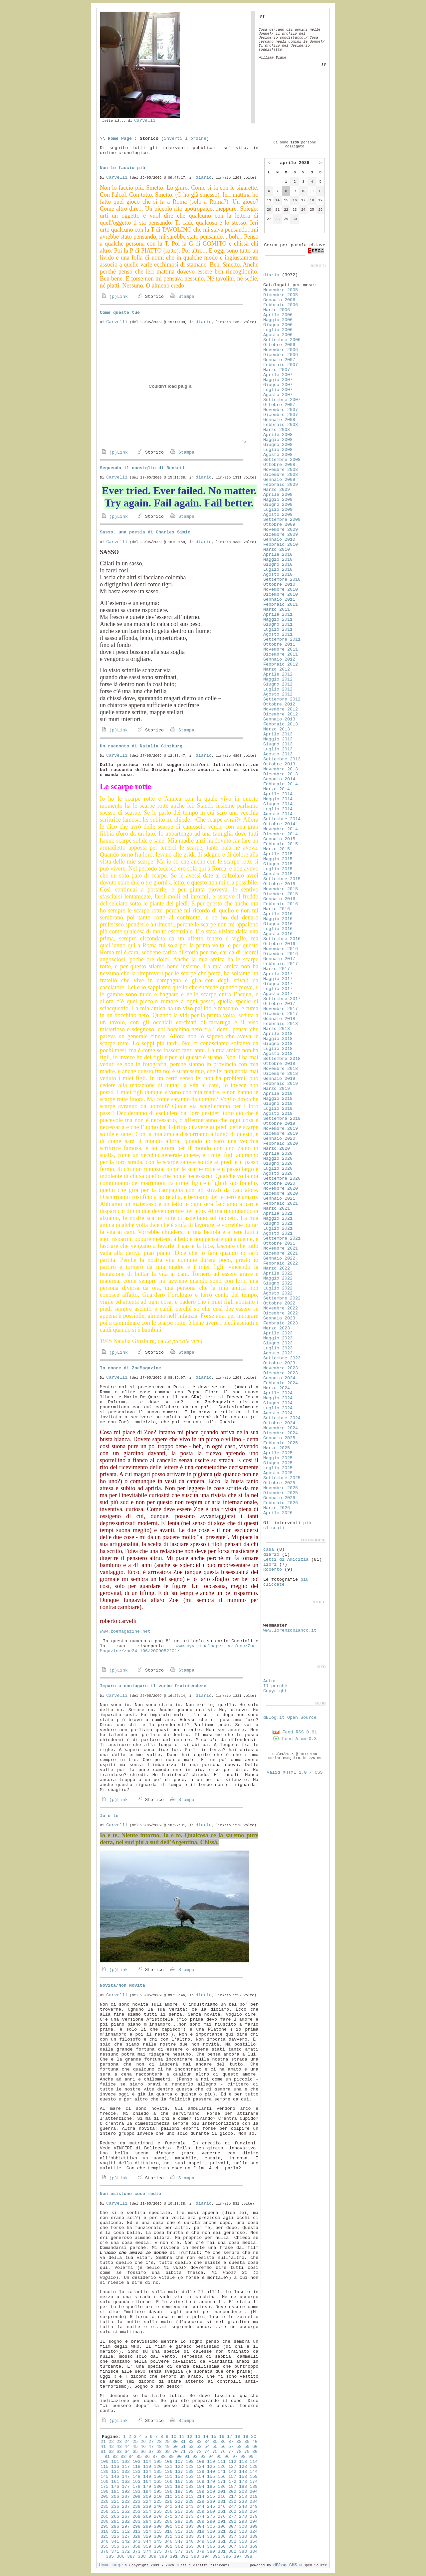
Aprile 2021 (278, 1213)
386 (120, 2556)
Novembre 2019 (280, 1128)
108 (190, 2461)
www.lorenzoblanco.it (290, 1630)
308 (243, 2526)
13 (197, 2436)
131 (115, 2471)
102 (126, 2461)
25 (135, 2441)
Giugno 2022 (278, 1283)
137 (179, 2471)
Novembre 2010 (280, 589)
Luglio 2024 (278, 1408)
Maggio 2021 (278, 1218)
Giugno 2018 (278, 1043)
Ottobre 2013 (279, 764)
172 (232, 2481)
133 (136, 2471)
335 (211, 2536)
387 (131, 2556)
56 (223, 2446)
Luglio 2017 (278, 988)
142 (232, 2471)
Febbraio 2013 (280, 724)
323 (243, 2531)
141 (222, 2471)
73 (199, 2451)
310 (104, 2531)
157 (232, 2476)
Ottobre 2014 (279, 824)
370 (104, 2551)
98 (243, 2456)
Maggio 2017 (278, 978)
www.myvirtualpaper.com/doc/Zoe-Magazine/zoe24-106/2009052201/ (179, 1649)
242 (179, 2506)
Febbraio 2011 (280, 604)
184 (200, 2486)
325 (104, 2536)
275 (211, 2516)
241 (168, 2506)
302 (179, 2526)
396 (227, 2556)
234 (254, 2501)
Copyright (275, 1690)
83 (123, 2456)
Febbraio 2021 (280, 1203)
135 (158, 2471)
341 (115, 2541)
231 (222, 2501)
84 (131, 2456)
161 (115, 2481)
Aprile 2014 (278, 794)
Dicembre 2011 (280, 654)
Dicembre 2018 (280, 1073)
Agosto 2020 (278, 1173)
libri (270, 1564)
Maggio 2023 (278, 1338)
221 (115, 2501)
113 (243, 2461)
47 (151, 2446)
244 (200, 2506)
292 (232, 2521)
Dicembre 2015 (280, 894)
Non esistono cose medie (130, 2193)
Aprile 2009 (278, 494)
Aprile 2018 (278, 1033)
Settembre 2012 (282, 699)
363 (190, 2546)
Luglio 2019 (278, 1108)
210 (158, 2496)
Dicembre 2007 (280, 414)
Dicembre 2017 (280, 1013)
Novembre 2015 (280, 889)
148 (136, 2476)
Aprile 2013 (278, 734)
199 (200, 2491)
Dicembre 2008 (280, 474)
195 (158, 2491)
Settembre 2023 (282, 1358)
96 (227, 2456)
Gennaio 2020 (279, 1138)
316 (168, 2531)
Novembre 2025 (280, 1488)
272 (179, 2516)
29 (167, 2441)
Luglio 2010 (278, 569)
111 (222, 2461)
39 (247, 2441)
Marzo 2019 (276, 1088)
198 (190, 2491)
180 (158, 2486)
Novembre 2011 (280, 649)
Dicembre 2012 (280, 714)
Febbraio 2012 (280, 664)
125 (211, 2466)
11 (181, 2436)
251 (115, 2511)
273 (190, 2516)
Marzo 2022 (276, 1268)
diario (204, 177)
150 (158, 2476)
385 (110, 2556)
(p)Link (114, 296)
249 (254, 2506)
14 (205, 2436)
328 (136, 2536)
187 (232, 2486)
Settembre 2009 (282, 519)
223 (136, 2501)
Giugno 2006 (278, 324)
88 (163, 2456)
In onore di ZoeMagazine (130, 1368)
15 (213, 2436)
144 (254, 2471)
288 (190, 2521)
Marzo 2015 (276, 849)
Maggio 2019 (278, 1098)
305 (211, 2526)
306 (222, 2526)
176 (115, 2486)
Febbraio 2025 (280, 1443)
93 (203, 2456)
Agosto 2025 (278, 1473)
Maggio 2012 (278, 679)
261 (222, 2511)
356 (115, 2546)
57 (231, 2446)
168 (190, 2481)
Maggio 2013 (278, 739)
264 (254, 2511)
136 (168, 2471)
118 (136, 2466)
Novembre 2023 (280, 1368)
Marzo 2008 (276, 429)
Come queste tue (120, 312)
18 (237, 2436)
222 (126, 2501)
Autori (271, 1681)
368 (243, 2546)
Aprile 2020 (278, 1153)
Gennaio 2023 (279, 1318)
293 (243, 2521)
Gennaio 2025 (279, 1438)
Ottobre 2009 (279, 524)
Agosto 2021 (278, 1233)
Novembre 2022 (280, 1308)
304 (200, 2526)
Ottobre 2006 (279, 344)
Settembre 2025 (282, 1478)
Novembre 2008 (280, 469)
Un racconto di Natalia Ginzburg (141, 746)
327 (126, 2536)
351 (222, 2541)
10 (173, 2436)
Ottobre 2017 (279, 1003)
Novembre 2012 (280, 709)
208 (136, 2496)
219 (254, 2496)
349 (200, 2541)
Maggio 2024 (278, 1398)
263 (243, 2511)
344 (147, 2541)
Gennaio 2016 (279, 898)
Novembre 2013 (280, 769)
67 (151, 2451)
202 (232, 2491)
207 (126, 2496)
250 (104, 2511)
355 (104, 2546)
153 (190, 2476)
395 (216, 2556)
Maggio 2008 (278, 439)
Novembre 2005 (280, 290)
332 (179, 2536)
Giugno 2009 (278, 504)
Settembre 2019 (282, 1118)
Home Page (120, 138)
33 (199, 2441)
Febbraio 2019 (280, 1083)
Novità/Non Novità (122, 1985)
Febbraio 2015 (280, 844)
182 (179, 2486)
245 (211, 2506)
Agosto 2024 (278, 1413)
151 (168, 2476)
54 (207, 2446)
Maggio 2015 (278, 859)
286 (168, 2521)
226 (168, 2501)
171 (222, 2481)
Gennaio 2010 (279, 539)
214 (200, 2496)
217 (232, 2496)
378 (190, 2551)
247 (232, 2506)
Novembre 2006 (280, 349)
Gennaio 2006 (279, 299)
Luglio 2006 (278, 329)
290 (211, 2521)
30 (175, 2441)
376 (168, 2551)
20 (253, 2436)
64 (127, 2451)
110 (211, 2461)
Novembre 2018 (280, 1068)
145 (104, 2476)
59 (247, 2446)
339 (254, 2536)
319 (200, 2531)
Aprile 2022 (278, 1273)
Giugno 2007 (278, 384)
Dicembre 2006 (280, 354)
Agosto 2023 (278, 1353)
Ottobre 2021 (279, 1243)
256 (168, 2511)
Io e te (109, 1815)
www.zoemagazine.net (125, 1631)
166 (168, 2481)
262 (232, 2511)
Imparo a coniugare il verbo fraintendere (153, 1686)
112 (232, 2461)
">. (174, 442)
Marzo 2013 (276, 729)
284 (147, 2521)
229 (200, 2501)
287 (179, 2521)
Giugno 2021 (278, 1223)
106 (168, 2461)
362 (179, 2546)
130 (104, 2471)
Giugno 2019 (278, 1103)
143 (243, 2471)
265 (104, 2516)
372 (126, 2551)
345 (158, 2541)
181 (168, 2486)
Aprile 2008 (278, 434)
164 (147, 2481)
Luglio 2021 (278, 1228)
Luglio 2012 (278, 689)
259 (200, 2511)
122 (179, 2466)
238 (136, 2506)
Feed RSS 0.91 (294, 1732)
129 (254, 2466)
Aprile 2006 (278, 314)
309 (254, 2526)
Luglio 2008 (278, 449)
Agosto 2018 (278, 1053)
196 (168, 2491)
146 (115, 2476)
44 (127, 2446)
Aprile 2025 (278, 1453)
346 (168, 2541)
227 (179, 2501)
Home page (111, 2565)
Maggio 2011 (278, 619)
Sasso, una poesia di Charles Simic (145, 532)
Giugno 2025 (278, 1463)
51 (183, 2446)
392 (184, 2556)
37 (231, 2441)
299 (147, 2526)
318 (190, 2531)
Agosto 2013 (278, 754)
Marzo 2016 (276, 908)
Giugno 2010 (278, 564)
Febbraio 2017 (280, 963)
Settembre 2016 (282, 938)
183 (190, 2486)
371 (115, 2551)
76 (223, 2451)
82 (115, 2456)
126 (222, 2466)
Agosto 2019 (278, 1113)
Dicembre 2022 (280, 1313)
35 (215, 2441)
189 (254, 2486)
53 (199, 2446)
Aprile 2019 (278, 1093)
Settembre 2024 (282, 1418)
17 (229, 2436)
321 (222, 2531)
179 (147, 2486)
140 (211, 2471)
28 (159, 2441)
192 (126, 2491)
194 (147, 2491)
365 (211, 2546)
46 (143, 2446)
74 (207, 2451)
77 (231, 2451)
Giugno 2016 (278, 923)
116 (115, 2466)
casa (268, 1549)
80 (255, 2451)
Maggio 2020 (278, 1158)
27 (151, 2441)
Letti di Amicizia (286, 1559)
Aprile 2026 (278, 1512)
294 (254, 2521)
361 (168, 2546)
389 (152, 2556)
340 (104, 2541)
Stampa (181, 296)
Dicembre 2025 (280, 1492)
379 (200, 2551)
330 (158, 2536)
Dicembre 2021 (280, 1253)
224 (147, 2501)
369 (254, 2546)
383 (243, 2551)
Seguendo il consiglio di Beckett (142, 468)
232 (232, 2501)
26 (143, 2441)
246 (222, 2506)
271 (168, 2516)
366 (222, 2546)
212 (179, 2496)
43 (119, 2446)
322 (232, 2531)
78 (239, 2451)
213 (190, 2496)
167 (179, 2481)
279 (254, 2516)
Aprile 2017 (278, 973)
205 (104, 2496)
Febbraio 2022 (280, 1263)
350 (211, 2541)
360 (158, 2546)
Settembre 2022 (282, 1298)
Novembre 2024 (280, 1428)
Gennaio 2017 (279, 958)
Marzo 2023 (276, 1328)
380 (211, 2551)
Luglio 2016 (278, 928)
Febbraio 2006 (280, 304)
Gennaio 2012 (279, 659)
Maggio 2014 (278, 799)
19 (245, 2436)
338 (243, 2536)
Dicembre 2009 (280, 534)
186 (222, 2486)
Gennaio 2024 (279, 1378)
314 (147, 2531)
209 (147, 2496)
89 (171, 2456)
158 (243, 2476)
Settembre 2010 (282, 579)
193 (136, 2491)
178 (136, 2486)
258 (190, 2511)
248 (243, 2506)
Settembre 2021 (282, 1238)
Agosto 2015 (278, 874)
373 (136, 2551)
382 (232, 2551)
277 (232, 2516)
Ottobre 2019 (279, 1123)
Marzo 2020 (276, 1148)
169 (200, 2481)
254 (147, 2511)
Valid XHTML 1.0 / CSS (294, 1772)
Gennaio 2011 (279, 599)
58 (239, 2446)
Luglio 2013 (278, 749)
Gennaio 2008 (279, 419)
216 (222, 2496)
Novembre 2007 (280, 409)
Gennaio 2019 (279, 1078)
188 (243, 2486)
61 (103, 2451)
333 (190, 2536)
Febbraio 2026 (280, 1502)
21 (103, 2441)
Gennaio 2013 (279, 719)
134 (147, 2471)
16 (221, 2436)
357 (126, 2546)
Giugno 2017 (278, 983)
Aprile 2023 (278, 1333)
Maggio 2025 (278, 1458)
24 (127, 2441)
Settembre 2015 (282, 879)
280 (104, 2521)
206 (115, 2496)
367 (232, 2546)
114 (254, 2461)
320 (211, 2531)
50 (175, 2446)
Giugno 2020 (278, 1163)
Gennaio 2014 (279, 779)
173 (243, 2481)
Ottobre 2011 (279, 644)
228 (190, 2501)
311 (115, 2531)
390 (163, 2556)
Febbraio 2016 (280, 903)
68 (159, 2451)
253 (136, 2511)
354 (254, 2541)
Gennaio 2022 (279, 1258)
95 (219, 2456)
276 (222, 2516)
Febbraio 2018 (280, 1023)
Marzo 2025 (276, 1448)
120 (158, 2466)
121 (168, 2466)
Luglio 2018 (278, 1048)
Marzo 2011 (276, 609)
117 (126, 2466)
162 (126, 2481)
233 (243, 2501)
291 (222, 2521)
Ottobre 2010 (279, 584)
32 (191, 2441)
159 (254, 2476)
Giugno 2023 (278, 1343)
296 (115, 2526)
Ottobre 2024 (279, 1423)
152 (179, 2476)
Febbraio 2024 (280, 1383)
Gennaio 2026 (279, 1497)
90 (179, 2456)
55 (215, 2446)
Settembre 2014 (282, 819)
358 (136, 2546)
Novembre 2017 (280, 1008)
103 (136, 2461)
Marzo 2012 (276, 669)
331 (168, 2536)
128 (243, 2466)
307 (232, 2526)
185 (211, 2486)
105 (158, 2461)
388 (142, 2556)
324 (254, 2531)
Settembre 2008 (282, 459)
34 (207, 2441)
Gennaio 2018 (279, 1018)
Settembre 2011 (282, 639)
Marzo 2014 (276, 789)
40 (255, 2441)
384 (254, 2551)
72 (191, 2451)
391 (174, 2556)
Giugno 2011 (278, 624)
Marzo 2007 (276, 369)
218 (243, 2496)
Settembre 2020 (282, 1178)
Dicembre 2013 (280, 774)
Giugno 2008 (278, 444)
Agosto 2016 (278, 933)
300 (158, 2526)
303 (190, 2526)
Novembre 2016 (280, 948)
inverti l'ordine (185, 138)
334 (200, 2536)
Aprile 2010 (278, 554)
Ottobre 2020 (279, 1183)
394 (206, 2556)
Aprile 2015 (278, 854)
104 (147, 2461)
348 (190, 2541)
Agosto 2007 (278, 394)
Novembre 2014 (280, 829)
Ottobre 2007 (279, 404)
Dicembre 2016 (280, 953)
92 (195, 2456)
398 (248, 2556)
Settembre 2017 (282, 998)
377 (179, 2551)
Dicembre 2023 (280, 1373)
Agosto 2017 (278, 993)
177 (126, 2486)
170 (211, 2481)
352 (232, 2541)
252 (126, 2511)
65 (135, 2451)
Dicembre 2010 (280, 594)
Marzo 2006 (276, 309)
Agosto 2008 (278, 454)
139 (200, 2471)
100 (104, 2461)
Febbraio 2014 (280, 784)
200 (211, 2491)
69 (167, 2451)
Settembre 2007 (282, 399)
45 (135, 2446)
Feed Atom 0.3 (295, 1738)
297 (126, 2526)
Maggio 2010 (278, 559)
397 (238, 2556)
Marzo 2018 (276, 1028)
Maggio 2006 (278, 319)
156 (222, 2476)
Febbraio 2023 (280, 1323)
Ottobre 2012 (279, 704)
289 (200, 2521)
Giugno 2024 (278, 1403)
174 (254, 2481)
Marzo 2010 (276, 549)
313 (136, 2531)
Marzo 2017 (276, 968)
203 (243, 2491)
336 (222, 2536)
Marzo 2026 (276, 1507)
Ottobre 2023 (279, 1363)
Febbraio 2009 (280, 484)
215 (211, 2496)
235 (104, 2506)
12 (189, 2436)
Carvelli (144, 120)
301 (168, 2526)
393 (195, 2556)
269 (147, 2516)
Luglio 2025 (278, 1468)
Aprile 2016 (278, 913)
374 (147, 2551)
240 (158, 2506)
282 (126, 2521)
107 (179, 2461)
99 (251, 2456)
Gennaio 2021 (279, 1198)
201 (222, 2491)
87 (155, 2456)
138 (190, 2471)
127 (232, 2466)
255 (158, 2511)
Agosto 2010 (278, 574)
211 (168, 2496)
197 (179, 2491)
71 (183, 2451)
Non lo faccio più (122, 167)
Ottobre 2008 (279, 464)
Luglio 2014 (278, 809)
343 (136, 2541)
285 (158, 2521)
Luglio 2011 (278, 629)
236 (115, 2506)
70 (175, 2451)
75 (215, 2451)
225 (158, 2501)
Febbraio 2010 (280, 544)
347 (179, 2541)
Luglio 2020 (278, 1168)
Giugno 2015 (278, 864)
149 (147, 2476)
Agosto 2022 (278, 1293)
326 (115, 2536)
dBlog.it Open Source (290, 1717)
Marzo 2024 (276, 1388)
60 (255, 2446)
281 (115, 2521)
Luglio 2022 (278, 1288)
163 (136, 2481)
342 (126, 2541)
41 (103, 2446)
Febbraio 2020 (280, 1143)
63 (119, 2451)
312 (126, 2531)
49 (167, 2446)
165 (158, 2481)
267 (126, 2516)
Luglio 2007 (278, 389)
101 (115, 2461)
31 (183, 2441)
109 (200, 2461)
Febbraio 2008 (280, 424)
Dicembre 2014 (280, 834)
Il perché (275, 1686)
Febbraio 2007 (280, 364)
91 (187, 2456)
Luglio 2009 (278, 509)
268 (136, 2516)
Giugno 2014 (278, 804)
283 (136, 2521)
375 (158, 2551)
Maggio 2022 (278, 1278)
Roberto (272, 1569)
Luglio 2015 (278, 869)
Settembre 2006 (282, 339)
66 (143, 2451)
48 (159, 2446)
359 (147, 2546)
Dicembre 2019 (280, 1133)
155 (211, 2476)
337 (232, 2536)
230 (211, 2501)
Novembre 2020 (280, 1188)
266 (115, 2516)
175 (104, 2486)
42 (111, 2446)
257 (179, 2511)
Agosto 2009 (278, 514)
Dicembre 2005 (280, 295)
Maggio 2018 (278, 1038)
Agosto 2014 (278, 814)
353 (243, 2541)
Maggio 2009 (278, 499)
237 (126, 2506)
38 (239, 2441)
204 (254, 2491)
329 (147, 2536)
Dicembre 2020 (280, 1193)
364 (200, 2546)
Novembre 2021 (280, 1248)
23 (119, 2441)
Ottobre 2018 (279, 1063)
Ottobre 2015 (279, 884)
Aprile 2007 (278, 374)
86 (147, 2456)
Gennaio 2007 (279, 359)
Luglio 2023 (278, 1348)
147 (126, 2476)
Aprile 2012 (278, 674)
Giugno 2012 (278, 684)
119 (147, 2466)
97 (235, 2456)
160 (104, 2481)
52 (191, 2446)
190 (104, 2491)
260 (211, 2511)
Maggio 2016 (278, 918)
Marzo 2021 (276, 1208)
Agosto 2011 (278, 634)
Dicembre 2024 (280, 1433)
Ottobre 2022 (279, 1303)
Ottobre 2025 (279, 1483)
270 (158, 2516)
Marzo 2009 (276, 489)
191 (115, 2491)
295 (104, 2526)
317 (179, 2531)
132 (126, 2471)
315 (158, 2531)
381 (222, 2551)
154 (200, 2476)
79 (247, 2451)
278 (243, 2516)
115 (104, 2466)
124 (200, 2466)
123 (190, 2466)
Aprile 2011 (278, 614)
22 (111, 2441)
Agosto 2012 (278, 694)
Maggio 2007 (278, 379)
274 (200, 2516)
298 (136, 2526)
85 (139, 2456)
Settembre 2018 (282, 1058)
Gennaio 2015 (279, 839)
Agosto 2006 (278, 334)
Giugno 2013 (278, 744)
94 (211, 2456)
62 (111, 2451)
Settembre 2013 (282, 759)
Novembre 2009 (280, 529)
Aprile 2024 (278, 1393)
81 (107, 2456)
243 (190, 2506)
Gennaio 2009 (279, 479)
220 (104, 2501)
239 (147, 2506)
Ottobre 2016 (279, 943)
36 (223, 2441)
